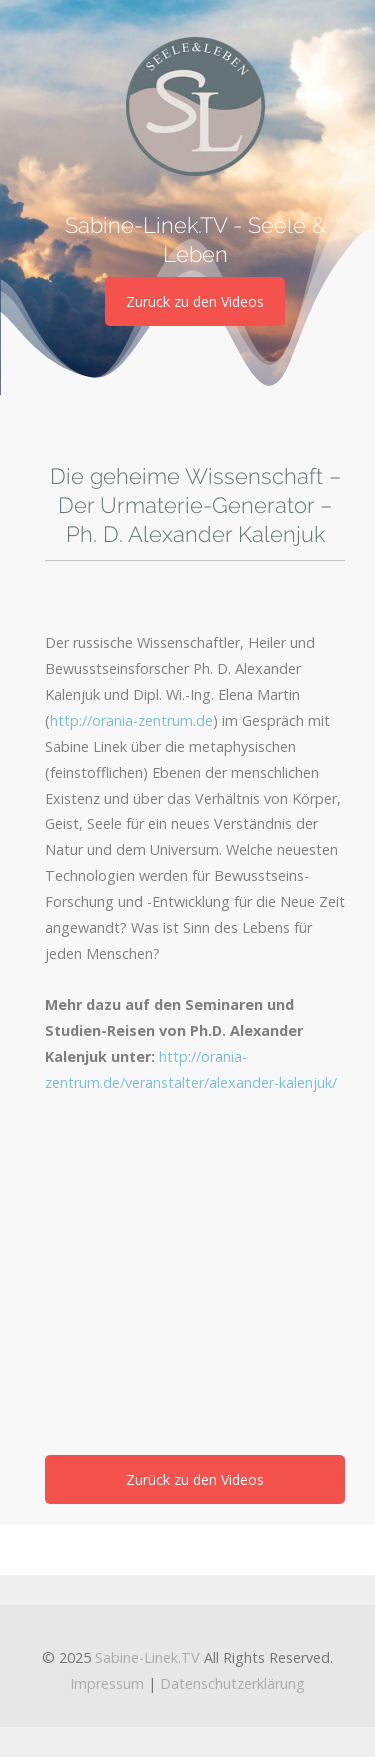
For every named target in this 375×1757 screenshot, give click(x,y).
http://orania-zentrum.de (131, 720)
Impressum (107, 1683)
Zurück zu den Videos (195, 301)
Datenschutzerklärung (232, 1683)
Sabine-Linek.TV (147, 1657)
